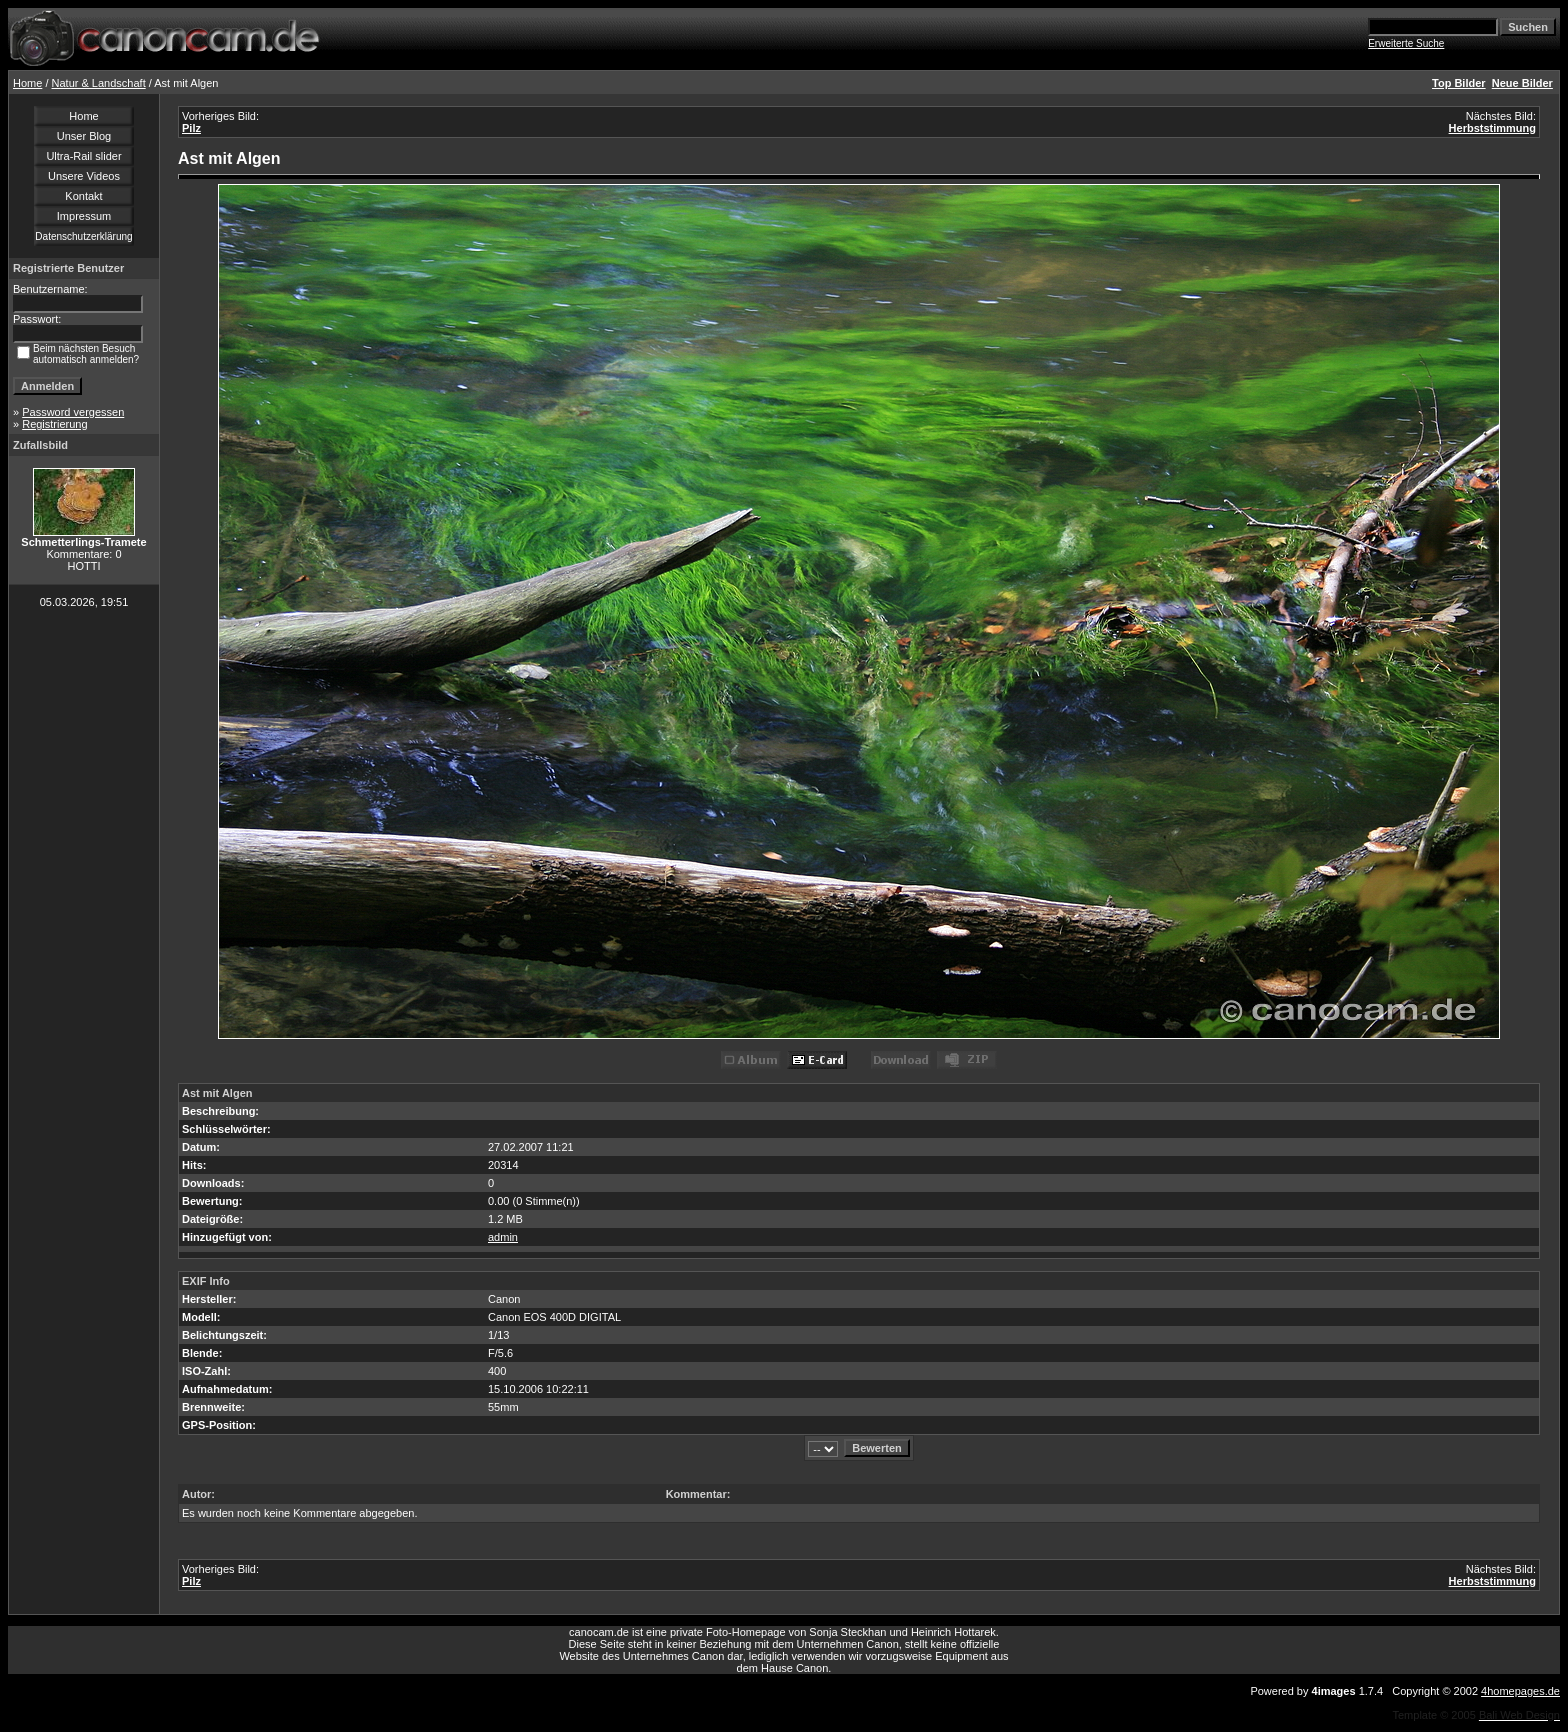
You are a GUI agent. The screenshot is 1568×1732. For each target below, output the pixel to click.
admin (503, 1237)
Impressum (84, 216)
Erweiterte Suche (1406, 43)
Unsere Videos (84, 176)
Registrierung (54, 424)
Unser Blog (84, 136)
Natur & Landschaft (99, 83)
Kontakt (83, 196)
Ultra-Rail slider (83, 156)
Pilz (191, 128)
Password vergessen (73, 412)
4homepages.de (1520, 1691)
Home (27, 83)
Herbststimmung (1492, 128)
